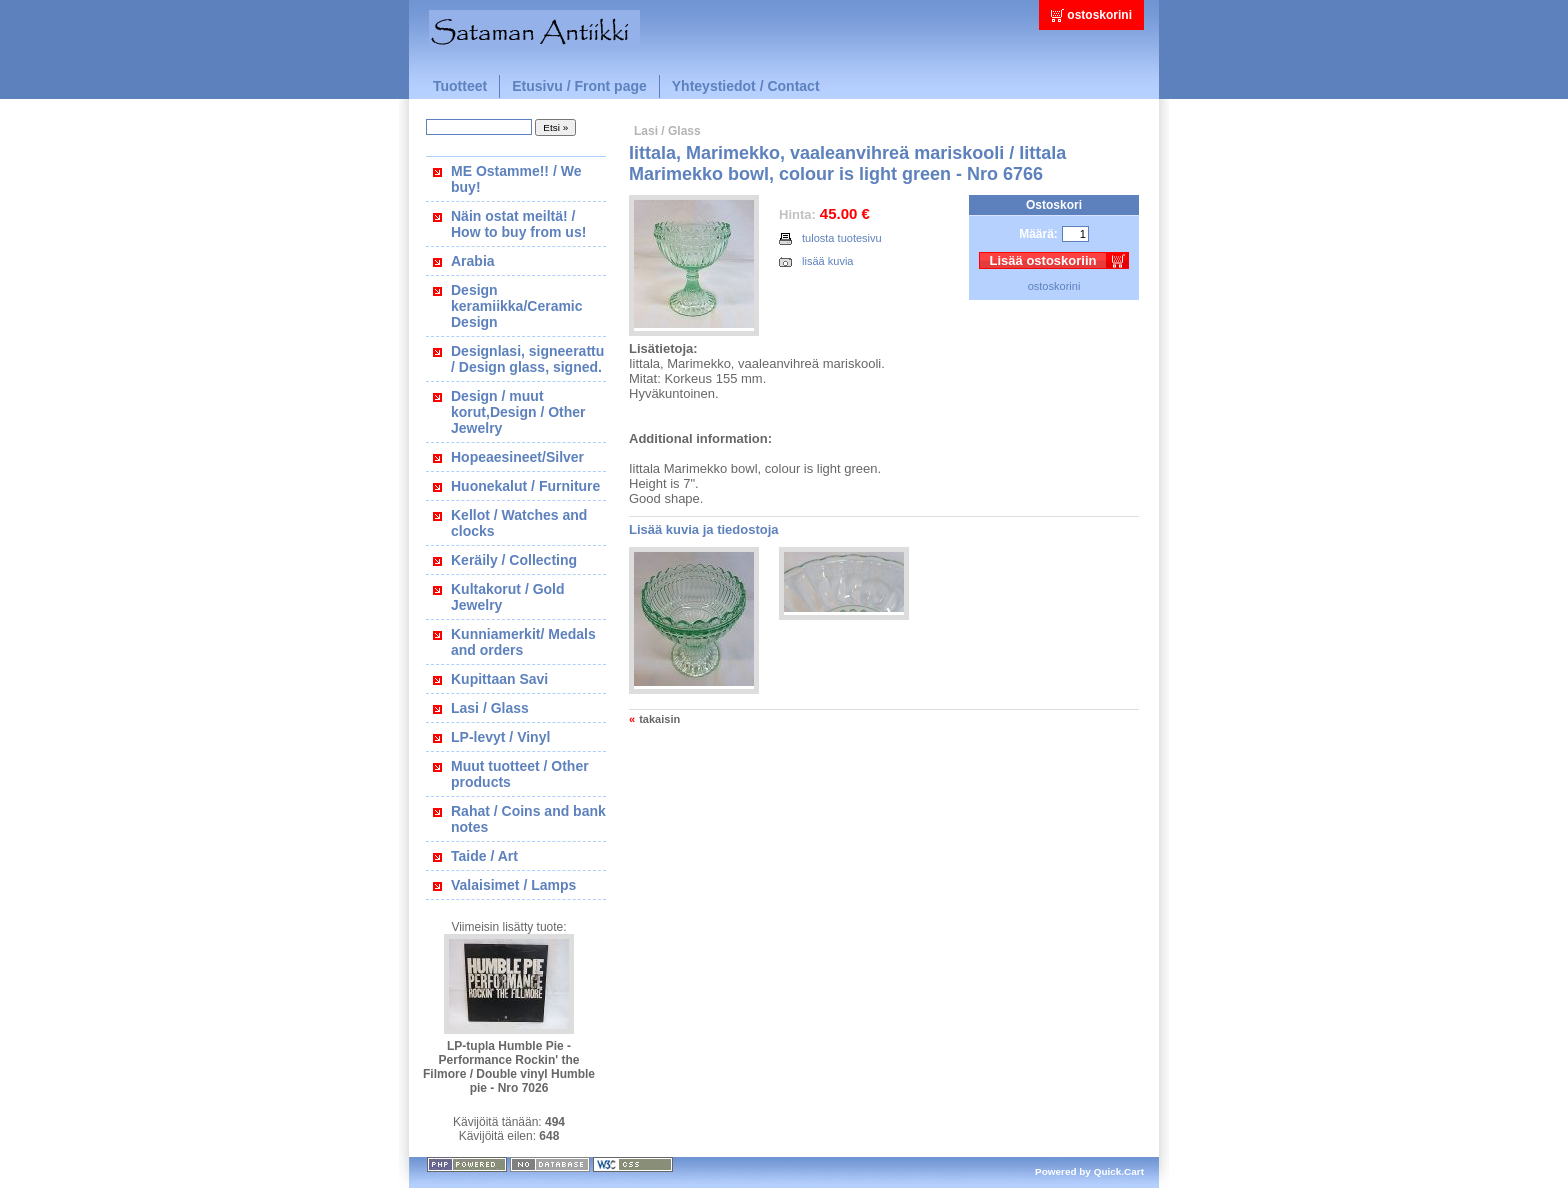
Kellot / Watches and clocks (519, 523)
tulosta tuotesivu (830, 238)
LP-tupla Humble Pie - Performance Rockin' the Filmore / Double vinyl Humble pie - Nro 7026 (509, 1067)
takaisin (659, 719)
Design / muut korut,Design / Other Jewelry (518, 412)
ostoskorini (1099, 15)
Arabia (473, 261)
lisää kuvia (816, 261)
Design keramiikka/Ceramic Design (517, 306)
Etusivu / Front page (579, 86)
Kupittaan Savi (499, 679)
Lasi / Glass (490, 708)
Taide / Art (484, 856)
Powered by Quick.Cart (1089, 1171)
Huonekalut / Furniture (525, 486)
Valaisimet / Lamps (513, 885)
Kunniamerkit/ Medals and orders (523, 642)
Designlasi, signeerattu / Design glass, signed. (527, 359)
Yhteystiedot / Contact (746, 86)
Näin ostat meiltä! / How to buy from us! (518, 224)
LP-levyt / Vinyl (500, 737)
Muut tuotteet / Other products (520, 774)
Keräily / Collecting (514, 560)
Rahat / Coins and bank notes (528, 819)
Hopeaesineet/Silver (517, 457)
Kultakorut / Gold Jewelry (508, 597)
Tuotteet (460, 86)
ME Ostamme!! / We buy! (516, 179)
